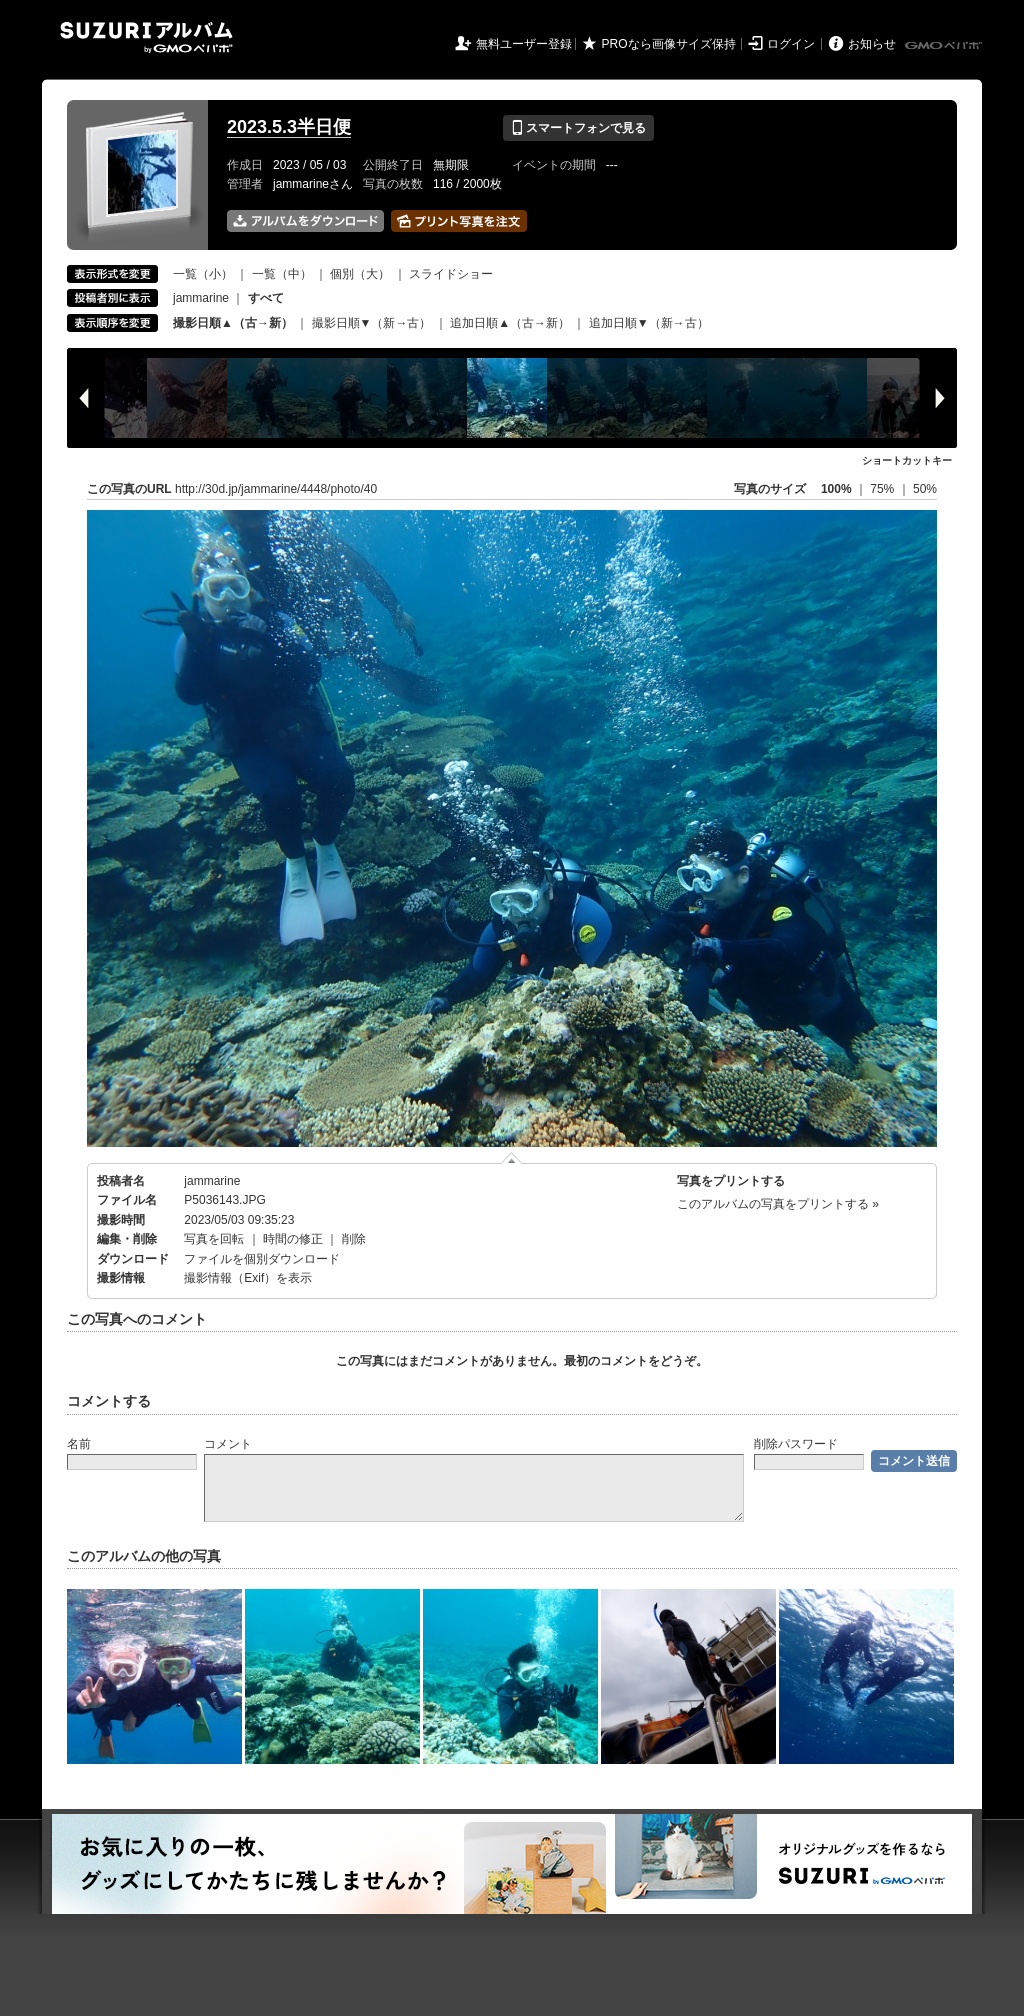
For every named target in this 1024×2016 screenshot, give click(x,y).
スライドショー (451, 274)
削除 (354, 1239)
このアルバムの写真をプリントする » (778, 1204)
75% (883, 489)
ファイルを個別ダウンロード (262, 1259)
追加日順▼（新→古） (649, 323)
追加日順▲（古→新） (510, 323)
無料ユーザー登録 (524, 44)
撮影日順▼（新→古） (372, 323)
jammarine (201, 298)
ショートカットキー (907, 460)
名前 (79, 1444)
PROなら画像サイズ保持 (669, 44)
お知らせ (872, 44)
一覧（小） (203, 274)
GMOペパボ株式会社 (945, 46)
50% (925, 489)
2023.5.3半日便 (289, 127)
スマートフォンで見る (578, 128)
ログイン (791, 44)
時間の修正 (293, 1239)
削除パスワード (796, 1444)
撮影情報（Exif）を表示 (248, 1278)
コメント (228, 1444)
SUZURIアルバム (146, 37)
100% (836, 489)
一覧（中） (282, 274)
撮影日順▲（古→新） (233, 323)
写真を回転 (214, 1239)
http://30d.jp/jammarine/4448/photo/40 (276, 489)
